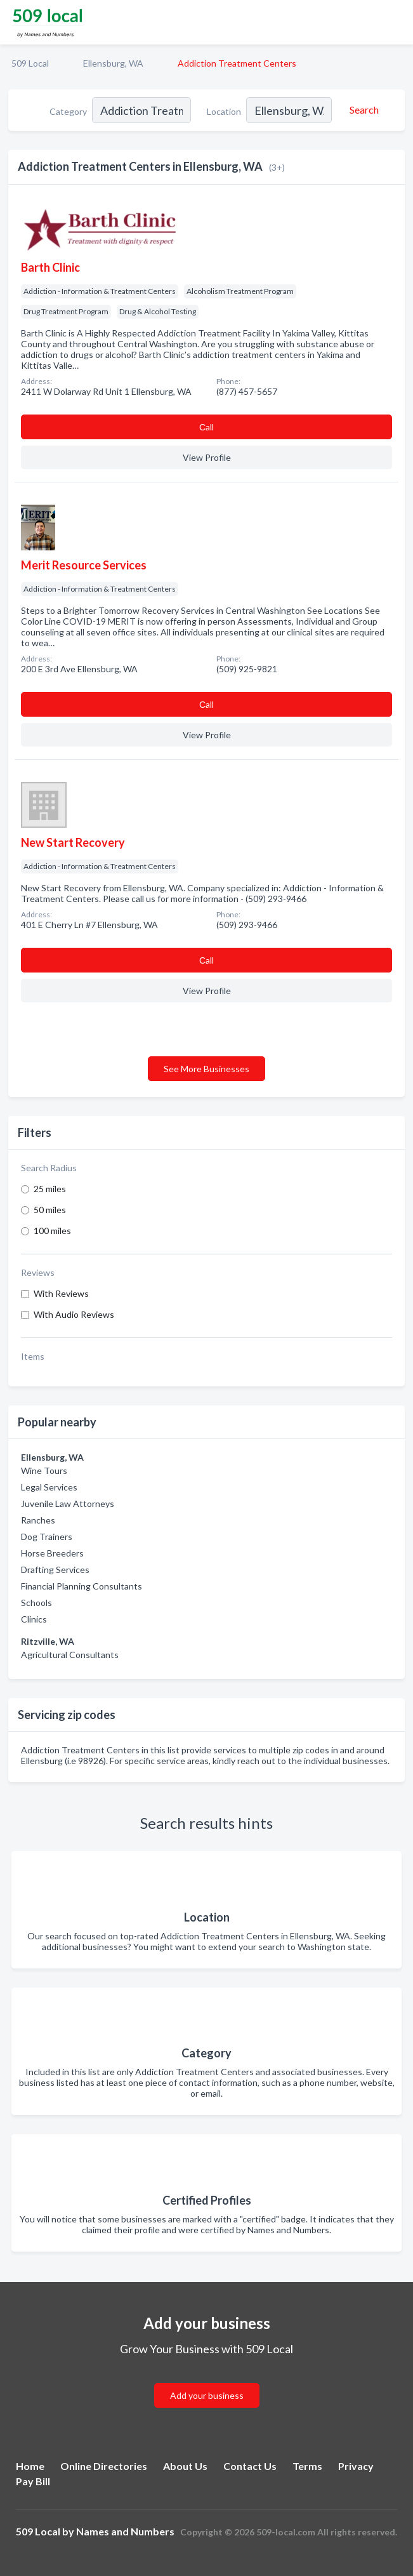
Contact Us (250, 2466)
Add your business (207, 2395)
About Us (185, 2466)
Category (68, 111)
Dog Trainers (46, 1536)
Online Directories (103, 2466)
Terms (307, 2466)
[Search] (362, 110)
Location (224, 111)
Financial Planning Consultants (81, 1586)
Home (30, 2466)
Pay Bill (33, 2481)
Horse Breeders (52, 1553)
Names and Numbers (125, 2531)
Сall (206, 427)
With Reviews (61, 1293)
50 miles (50, 1209)
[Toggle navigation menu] (395, 22)
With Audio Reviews (74, 1314)
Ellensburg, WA (113, 63)
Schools (36, 1602)
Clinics (34, 1619)
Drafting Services (55, 1569)
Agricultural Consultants (70, 1654)
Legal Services (49, 1487)
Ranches (38, 1520)
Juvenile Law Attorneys (67, 1503)
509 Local (30, 63)
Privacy (356, 2466)
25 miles (50, 1188)
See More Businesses (206, 1068)
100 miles (52, 1230)
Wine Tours (44, 1470)
